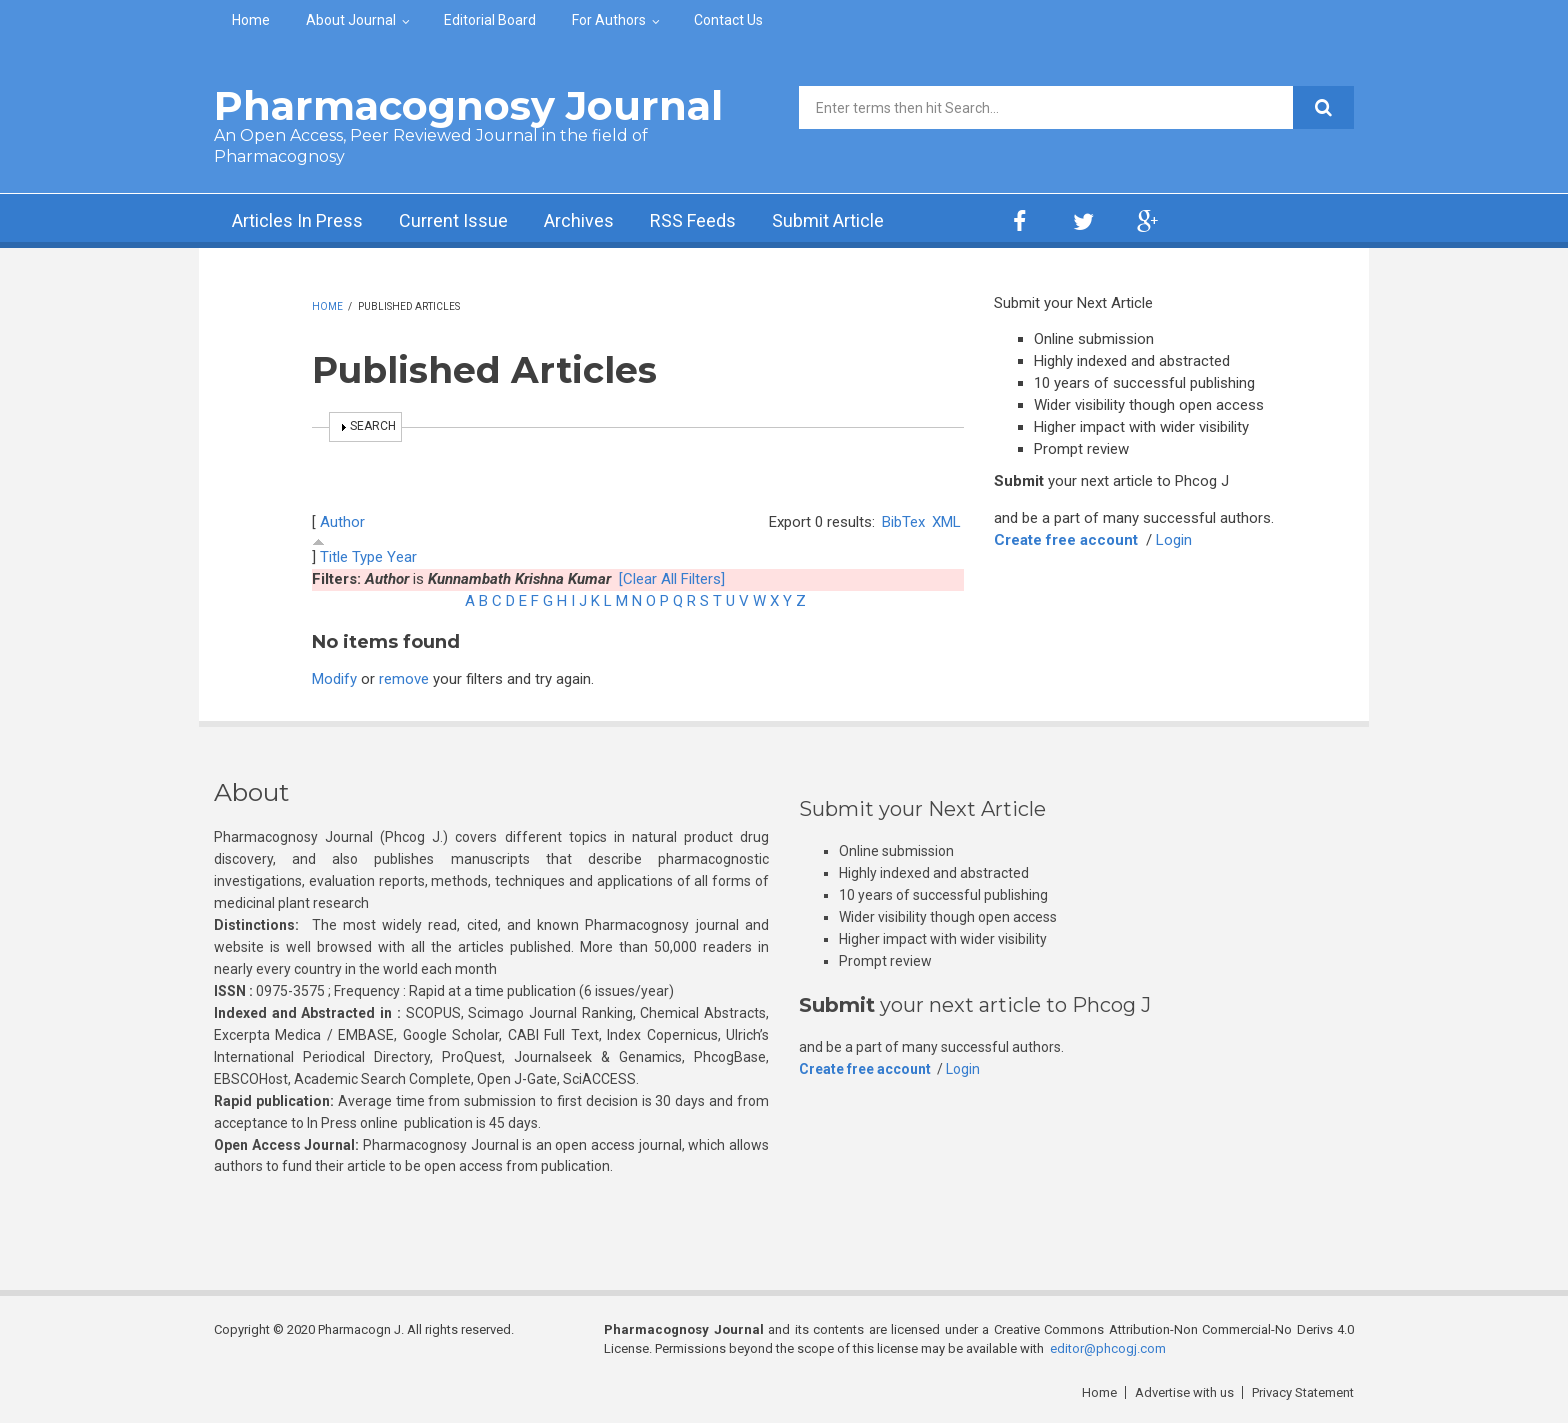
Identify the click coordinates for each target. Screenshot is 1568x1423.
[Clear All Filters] (672, 579)
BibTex (903, 522)
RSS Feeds (693, 220)
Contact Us (728, 20)
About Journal (351, 20)
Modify (334, 679)
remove (404, 679)
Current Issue (453, 220)
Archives (579, 220)
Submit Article (828, 220)
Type (367, 557)
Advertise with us (1184, 1392)
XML (946, 522)
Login (1174, 540)
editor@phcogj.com (1108, 1348)
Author (342, 522)
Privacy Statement (1303, 1392)
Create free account (1066, 540)
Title (334, 557)
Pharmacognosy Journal (468, 105)
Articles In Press (297, 220)
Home (251, 20)
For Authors (609, 20)
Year (402, 557)
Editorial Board (490, 20)
